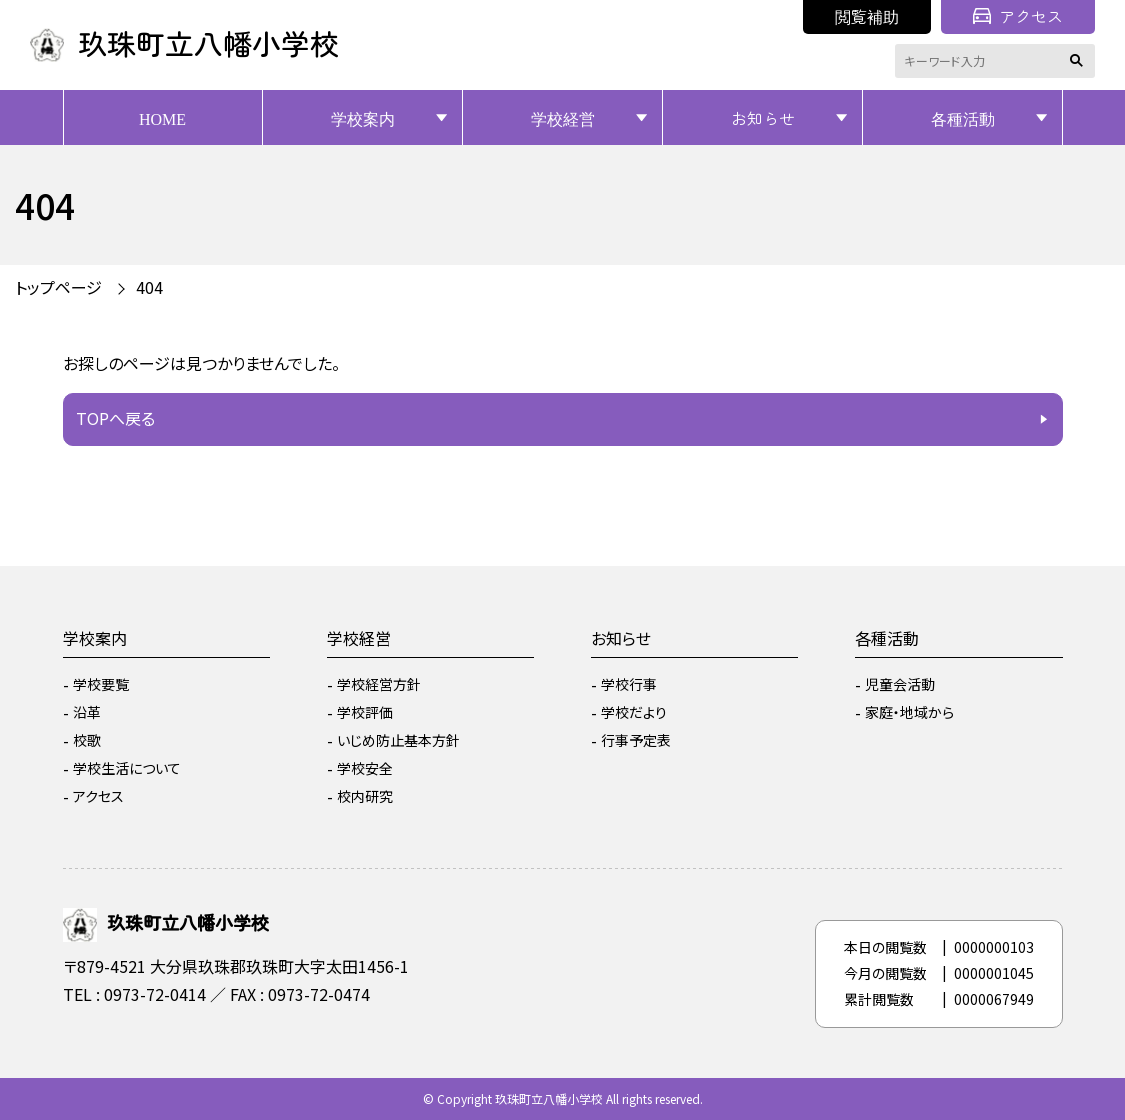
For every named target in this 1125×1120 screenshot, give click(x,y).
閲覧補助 (867, 16)
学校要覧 (101, 684)
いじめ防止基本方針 (398, 740)
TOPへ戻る (115, 418)
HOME (162, 118)
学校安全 (365, 768)
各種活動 (963, 118)
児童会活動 (900, 684)
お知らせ (763, 118)
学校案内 (363, 118)
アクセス (1018, 16)
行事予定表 (636, 740)
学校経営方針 (379, 684)
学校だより (634, 712)
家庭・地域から (909, 712)
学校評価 (365, 712)
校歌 (87, 740)
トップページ (58, 287)
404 (149, 287)
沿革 (87, 712)
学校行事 (629, 684)
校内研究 (365, 796)
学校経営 (563, 118)
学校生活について (127, 768)
